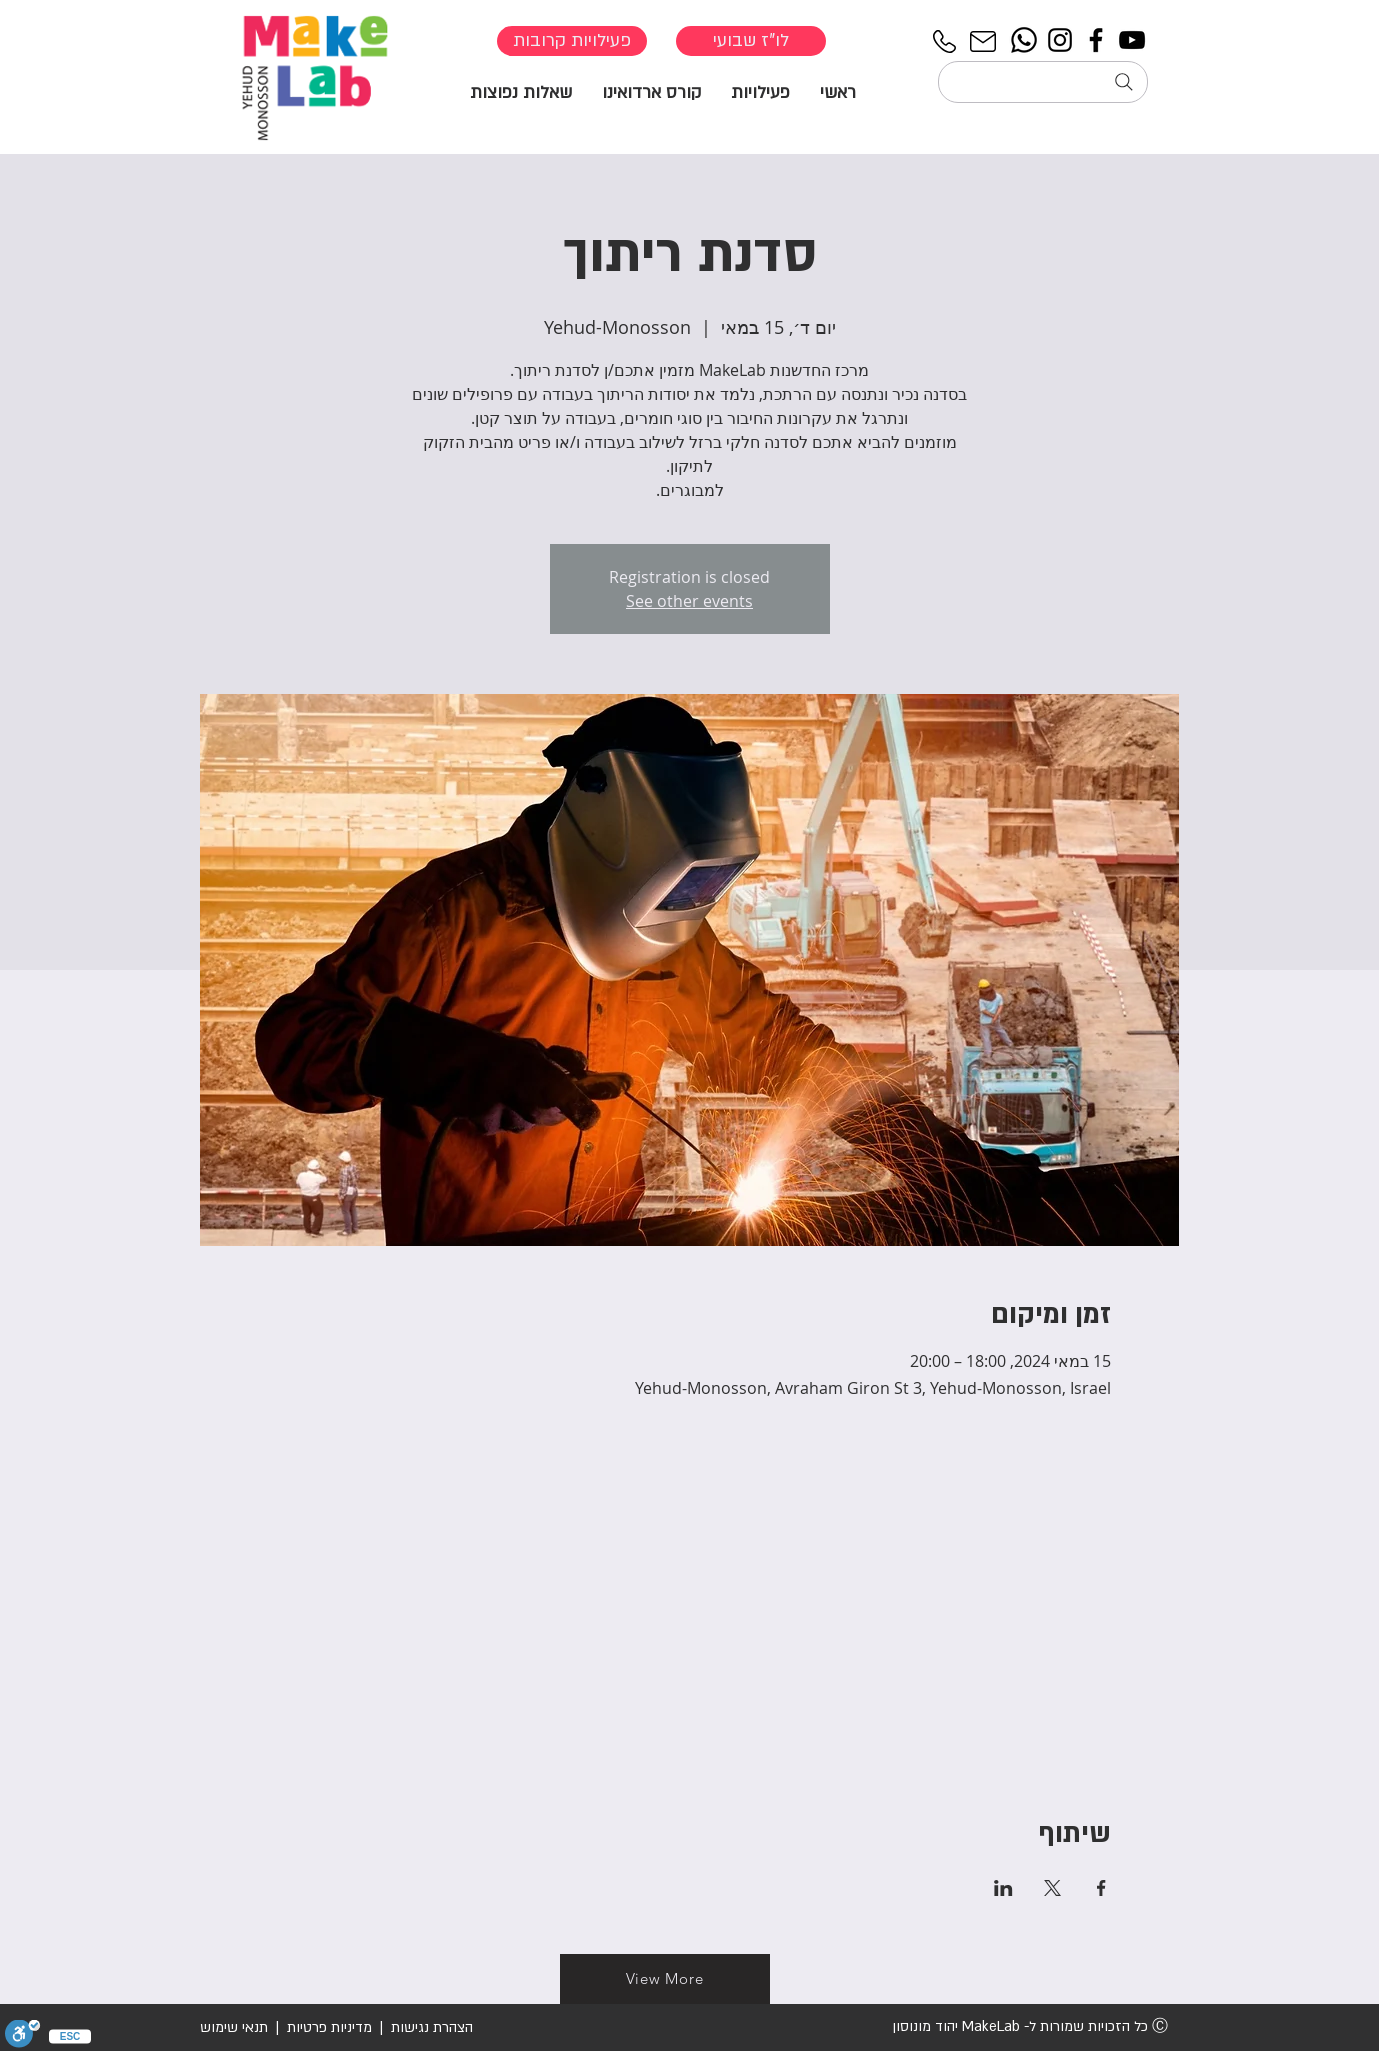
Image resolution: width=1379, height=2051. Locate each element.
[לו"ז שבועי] (751, 41)
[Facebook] (1096, 40)
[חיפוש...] (1043, 82)
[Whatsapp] (1024, 40)
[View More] (665, 1979)
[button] (760, 91)
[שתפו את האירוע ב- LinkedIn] (1003, 1888)
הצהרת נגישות (430, 2027)
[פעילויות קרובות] (572, 41)
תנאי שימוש (234, 2027)
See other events (689, 601)
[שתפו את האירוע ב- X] (1052, 1888)
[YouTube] (1132, 40)
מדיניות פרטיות (329, 2027)
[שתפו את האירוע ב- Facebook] (1101, 1888)
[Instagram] (1060, 40)
